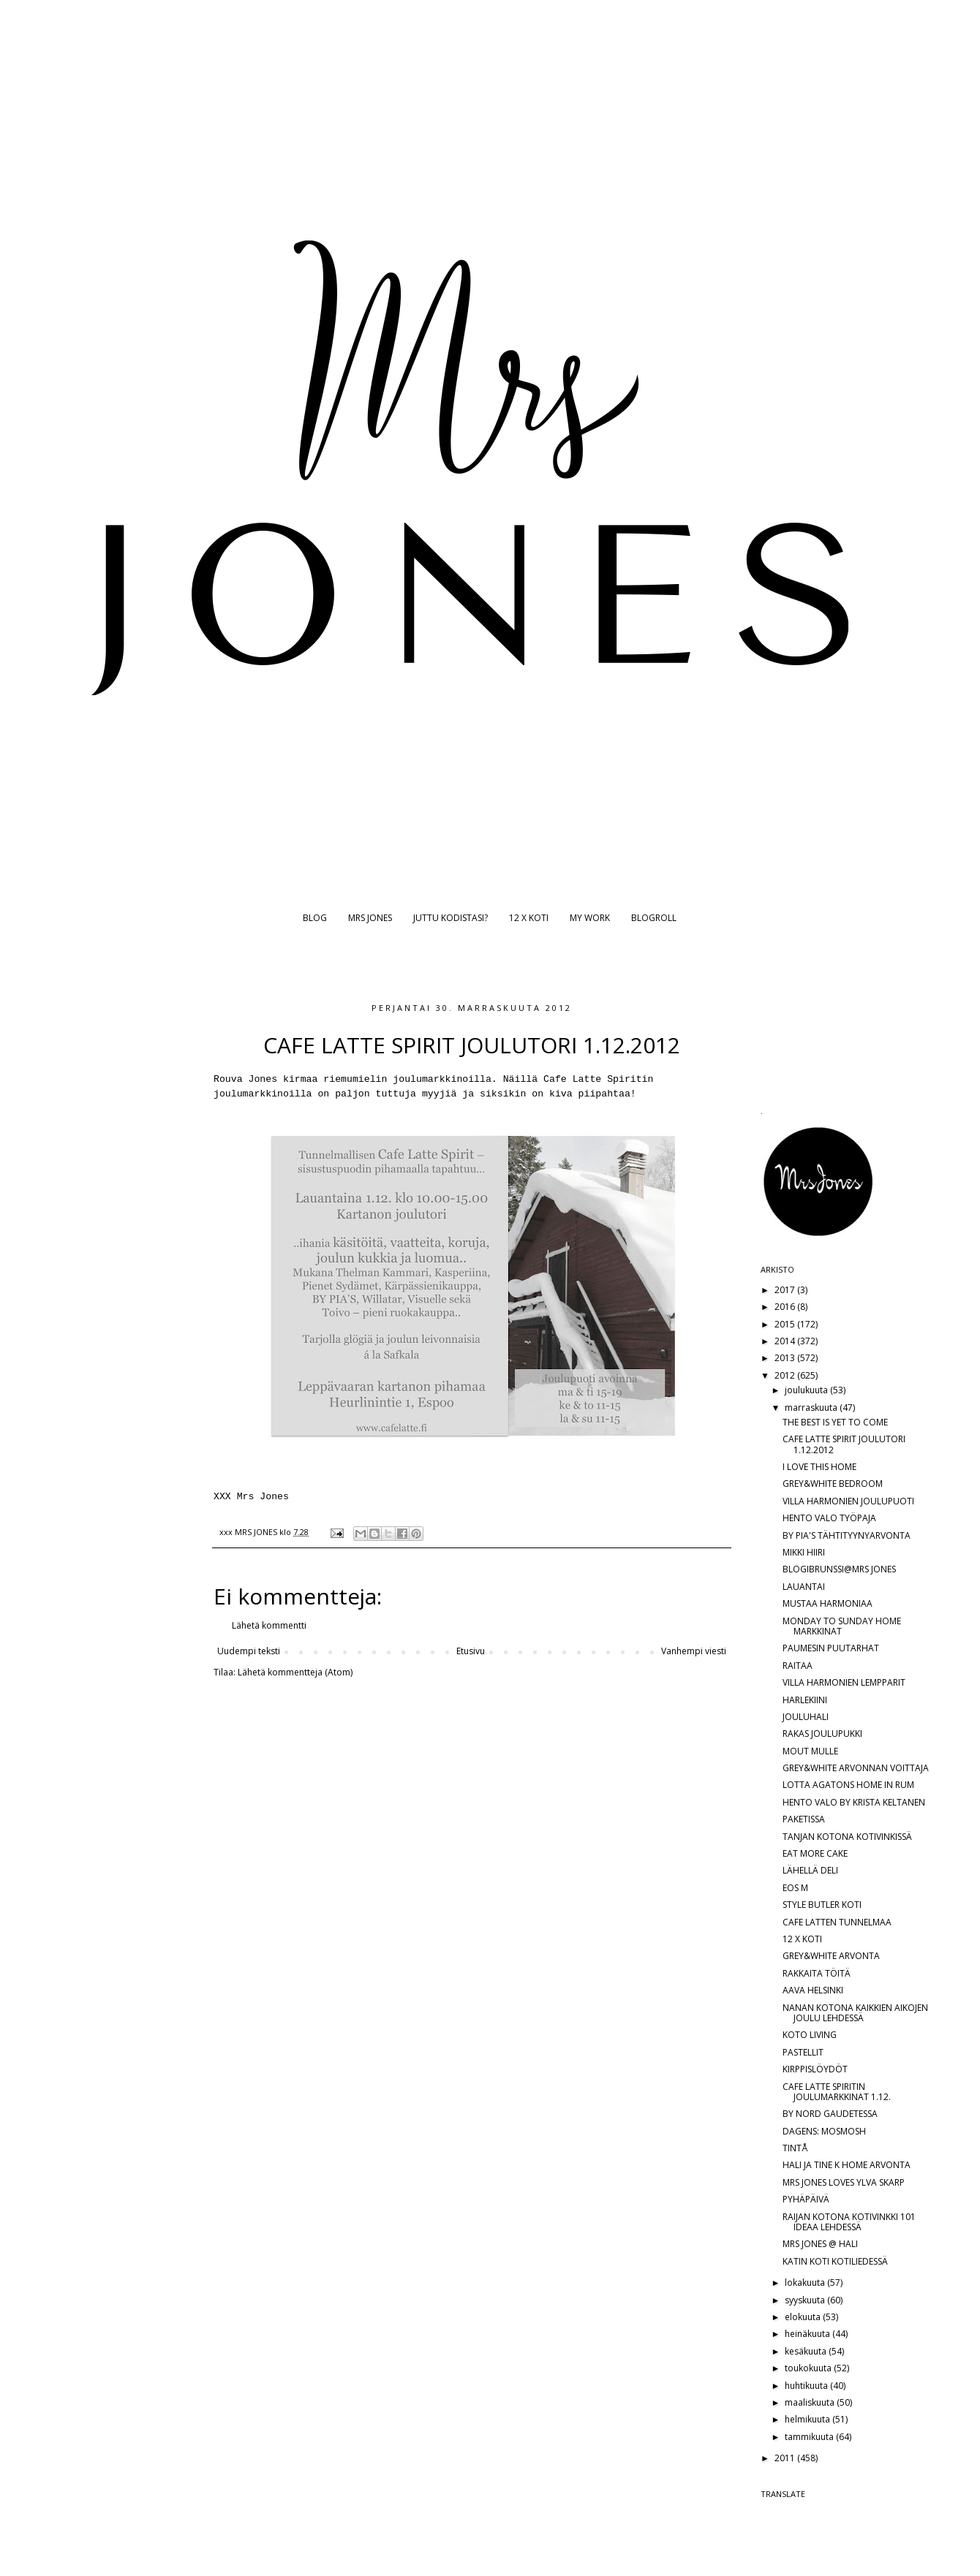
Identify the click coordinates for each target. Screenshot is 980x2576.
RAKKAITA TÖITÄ (817, 1973)
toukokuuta (809, 2368)
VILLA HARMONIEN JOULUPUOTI (848, 1501)
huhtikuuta (807, 2385)
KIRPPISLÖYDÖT (815, 2069)
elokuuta (804, 2317)
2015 (785, 1324)
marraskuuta (812, 1407)
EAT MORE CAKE (815, 1853)
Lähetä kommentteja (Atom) (295, 1672)
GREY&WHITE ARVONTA (831, 1956)
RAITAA (798, 1665)
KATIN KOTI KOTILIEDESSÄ (835, 2261)
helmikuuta (808, 2419)
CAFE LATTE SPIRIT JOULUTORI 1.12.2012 (844, 1444)
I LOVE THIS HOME (819, 1467)
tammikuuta (810, 2437)
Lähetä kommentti (269, 1625)
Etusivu (470, 1651)
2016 (785, 1306)
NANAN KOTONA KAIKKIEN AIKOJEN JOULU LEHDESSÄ (855, 2012)
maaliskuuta (811, 2402)
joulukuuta (807, 1390)
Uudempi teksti (248, 1651)
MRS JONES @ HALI (820, 2244)
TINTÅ (795, 2148)
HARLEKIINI (805, 1700)
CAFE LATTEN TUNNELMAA (837, 1922)
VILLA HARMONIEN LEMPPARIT (844, 1682)
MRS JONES (370, 918)
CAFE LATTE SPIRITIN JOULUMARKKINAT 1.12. (837, 2091)
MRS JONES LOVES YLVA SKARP (844, 2182)
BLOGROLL (653, 918)
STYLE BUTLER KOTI (822, 1904)
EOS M (795, 1888)
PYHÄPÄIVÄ (806, 2199)
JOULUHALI (806, 1717)
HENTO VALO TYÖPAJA (829, 1518)
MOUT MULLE (810, 1751)
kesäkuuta (807, 2351)
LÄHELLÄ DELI (810, 1870)
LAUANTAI (804, 1586)
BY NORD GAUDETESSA (830, 2113)
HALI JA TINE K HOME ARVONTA (847, 2165)
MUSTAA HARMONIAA (827, 1603)
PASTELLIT (803, 2052)
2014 (785, 1341)
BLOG (315, 918)
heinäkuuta (808, 2333)
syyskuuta (806, 2300)
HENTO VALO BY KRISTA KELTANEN (854, 1802)
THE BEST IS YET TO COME (835, 1422)
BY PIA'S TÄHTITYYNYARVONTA (847, 1535)
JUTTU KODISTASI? (450, 918)
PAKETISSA (804, 1819)
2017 (785, 1290)
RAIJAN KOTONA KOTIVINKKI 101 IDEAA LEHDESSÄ (849, 2222)
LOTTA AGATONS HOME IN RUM (848, 1784)
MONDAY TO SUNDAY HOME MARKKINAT (842, 1626)
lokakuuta (806, 2282)
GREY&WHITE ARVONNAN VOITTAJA (856, 1768)
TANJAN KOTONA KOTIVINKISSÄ (847, 1836)
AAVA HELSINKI (813, 1990)
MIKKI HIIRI (804, 1552)
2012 (785, 1375)
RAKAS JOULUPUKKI (822, 1733)
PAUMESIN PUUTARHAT (831, 1648)
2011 (785, 2458)
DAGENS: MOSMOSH (824, 2131)
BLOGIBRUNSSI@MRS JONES (839, 1569)
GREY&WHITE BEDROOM (833, 1483)
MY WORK (590, 918)
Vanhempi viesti (693, 1651)
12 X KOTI (529, 918)
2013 (785, 1358)
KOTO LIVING (810, 2034)
